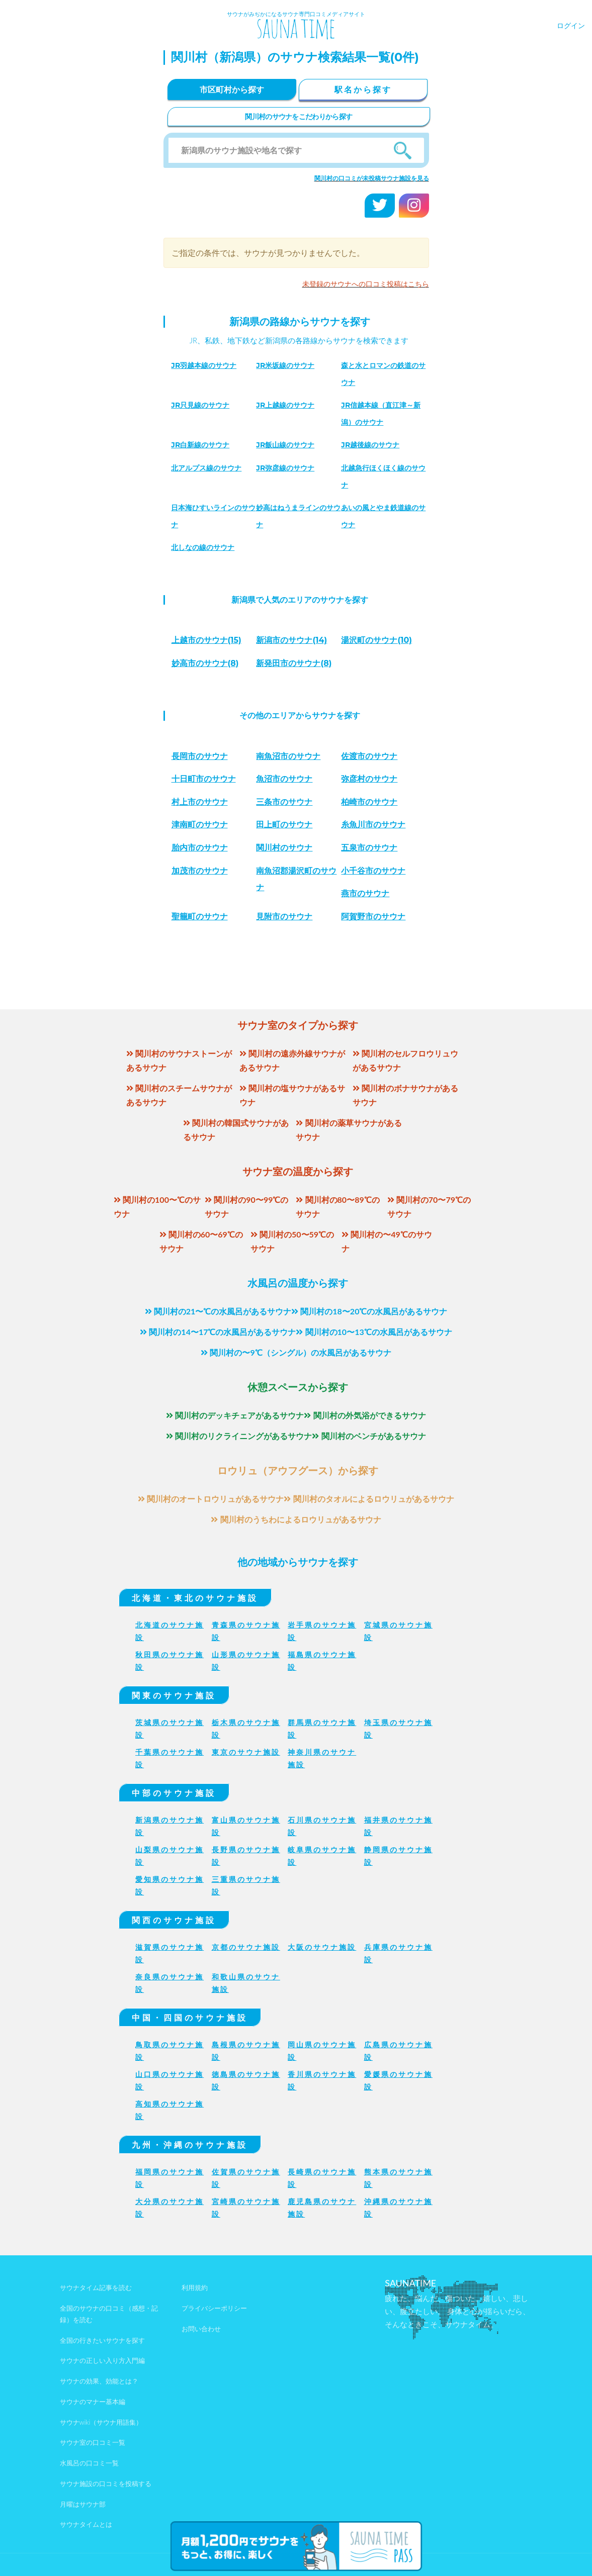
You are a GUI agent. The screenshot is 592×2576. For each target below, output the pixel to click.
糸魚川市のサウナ (373, 824)
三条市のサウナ (284, 802)
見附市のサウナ (284, 916)
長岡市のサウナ (200, 756)
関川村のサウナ (284, 847)
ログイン (571, 25)
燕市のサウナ (365, 893)
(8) (205, 663)
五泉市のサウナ (369, 847)
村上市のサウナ (200, 802)
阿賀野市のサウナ (373, 916)
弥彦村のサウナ (369, 779)
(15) (206, 640)
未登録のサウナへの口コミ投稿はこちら (365, 283)
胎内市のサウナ (200, 847)
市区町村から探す (232, 89)
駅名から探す (363, 89)
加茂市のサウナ (200, 871)
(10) (376, 640)
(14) (291, 640)
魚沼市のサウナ (284, 779)
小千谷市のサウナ (373, 871)
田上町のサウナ (284, 824)
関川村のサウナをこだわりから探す (298, 116)
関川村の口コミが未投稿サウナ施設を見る (371, 178)
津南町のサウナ (200, 824)
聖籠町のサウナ (200, 916)
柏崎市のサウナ (369, 802)
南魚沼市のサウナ (288, 756)
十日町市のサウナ (204, 779)
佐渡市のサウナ (369, 756)
